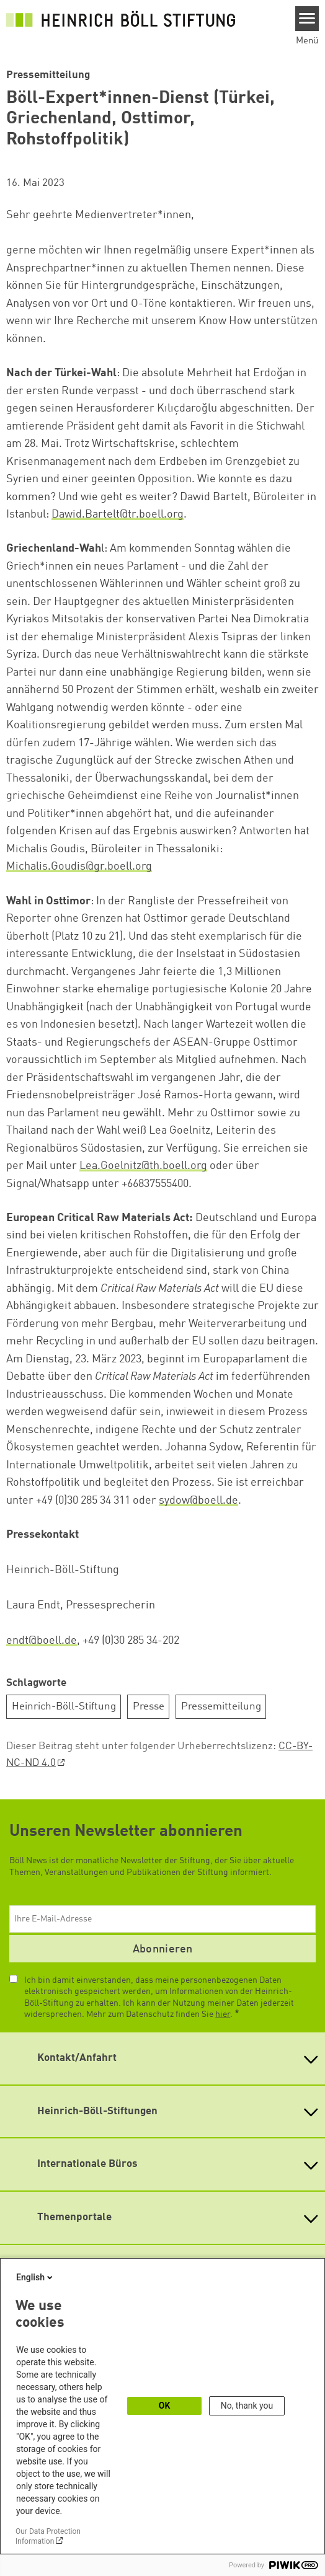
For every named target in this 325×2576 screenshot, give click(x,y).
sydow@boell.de (198, 1500)
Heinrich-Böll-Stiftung (64, 1706)
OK (165, 2406)
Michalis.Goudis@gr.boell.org (79, 866)
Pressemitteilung (221, 1706)
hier (222, 2014)
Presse (148, 1706)
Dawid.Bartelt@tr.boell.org (117, 514)
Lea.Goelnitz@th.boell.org (143, 1165)
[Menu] (307, 18)
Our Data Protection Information (48, 2536)
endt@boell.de (41, 1640)
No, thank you (247, 2406)
